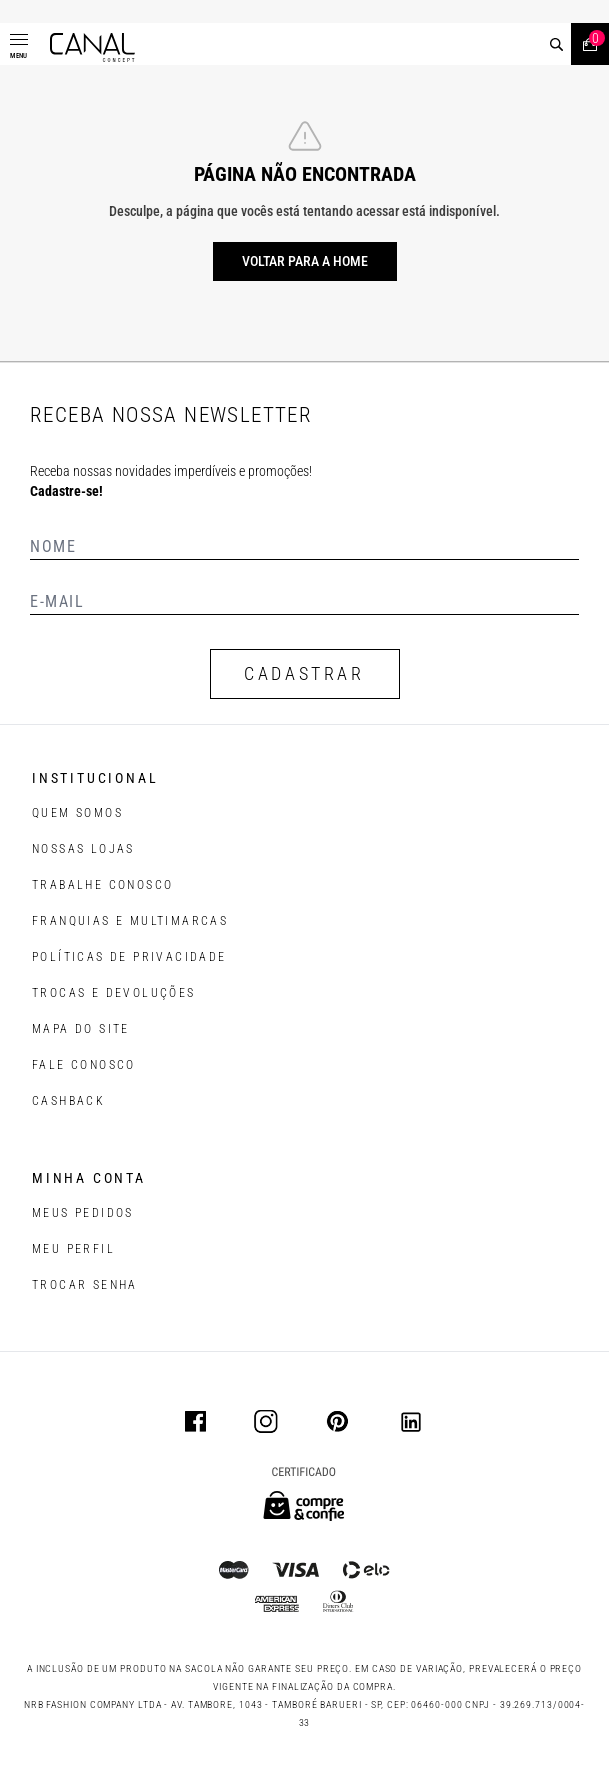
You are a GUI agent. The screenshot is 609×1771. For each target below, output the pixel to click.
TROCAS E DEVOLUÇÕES (114, 993)
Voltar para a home (305, 261)
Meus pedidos (83, 1213)
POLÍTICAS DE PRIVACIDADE (129, 957)
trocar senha (85, 1285)
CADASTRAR (304, 673)
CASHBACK (68, 1101)
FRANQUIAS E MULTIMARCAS (130, 921)
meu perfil (73, 1249)
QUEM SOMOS (77, 813)
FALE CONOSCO (84, 1065)
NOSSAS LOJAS (83, 849)
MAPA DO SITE (81, 1029)
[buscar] (556, 44)
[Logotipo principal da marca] (92, 47)
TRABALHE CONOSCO (102, 885)
